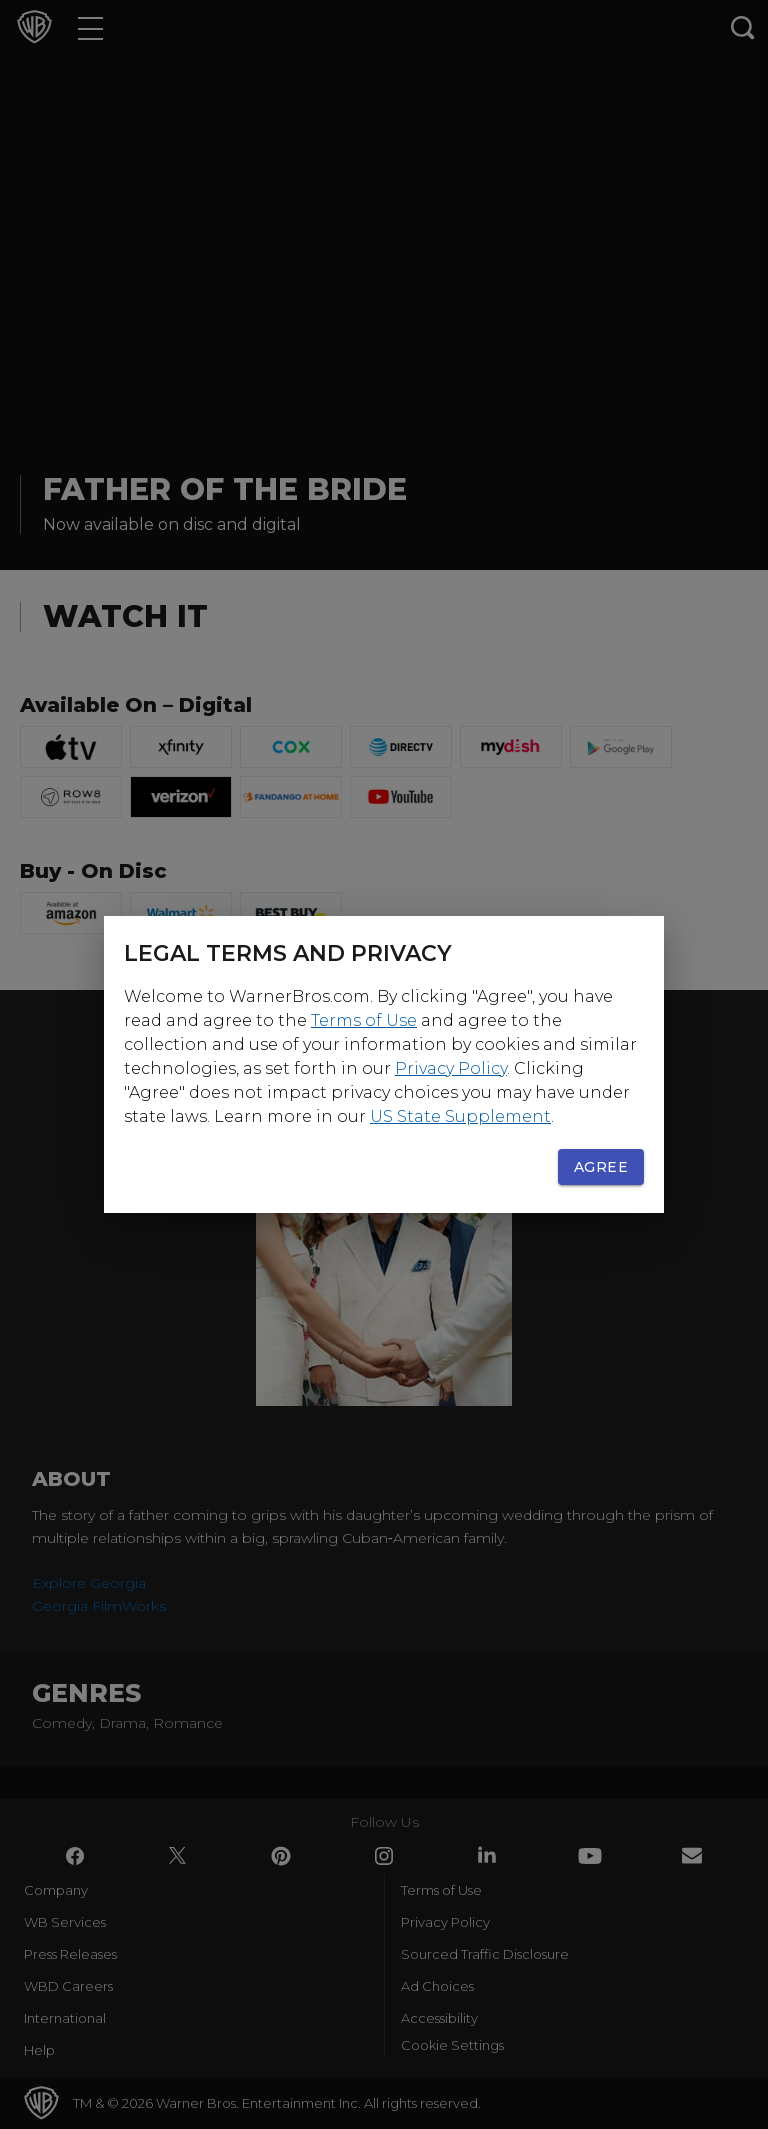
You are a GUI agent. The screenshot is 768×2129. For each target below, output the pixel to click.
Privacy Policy (451, 1068)
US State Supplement (460, 1116)
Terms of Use (364, 1020)
